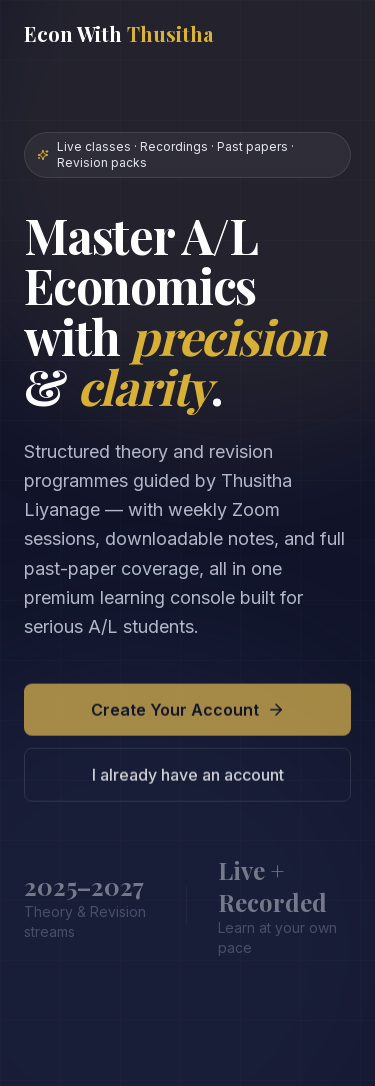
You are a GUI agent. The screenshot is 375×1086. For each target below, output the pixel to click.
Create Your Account (188, 714)
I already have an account (188, 779)
